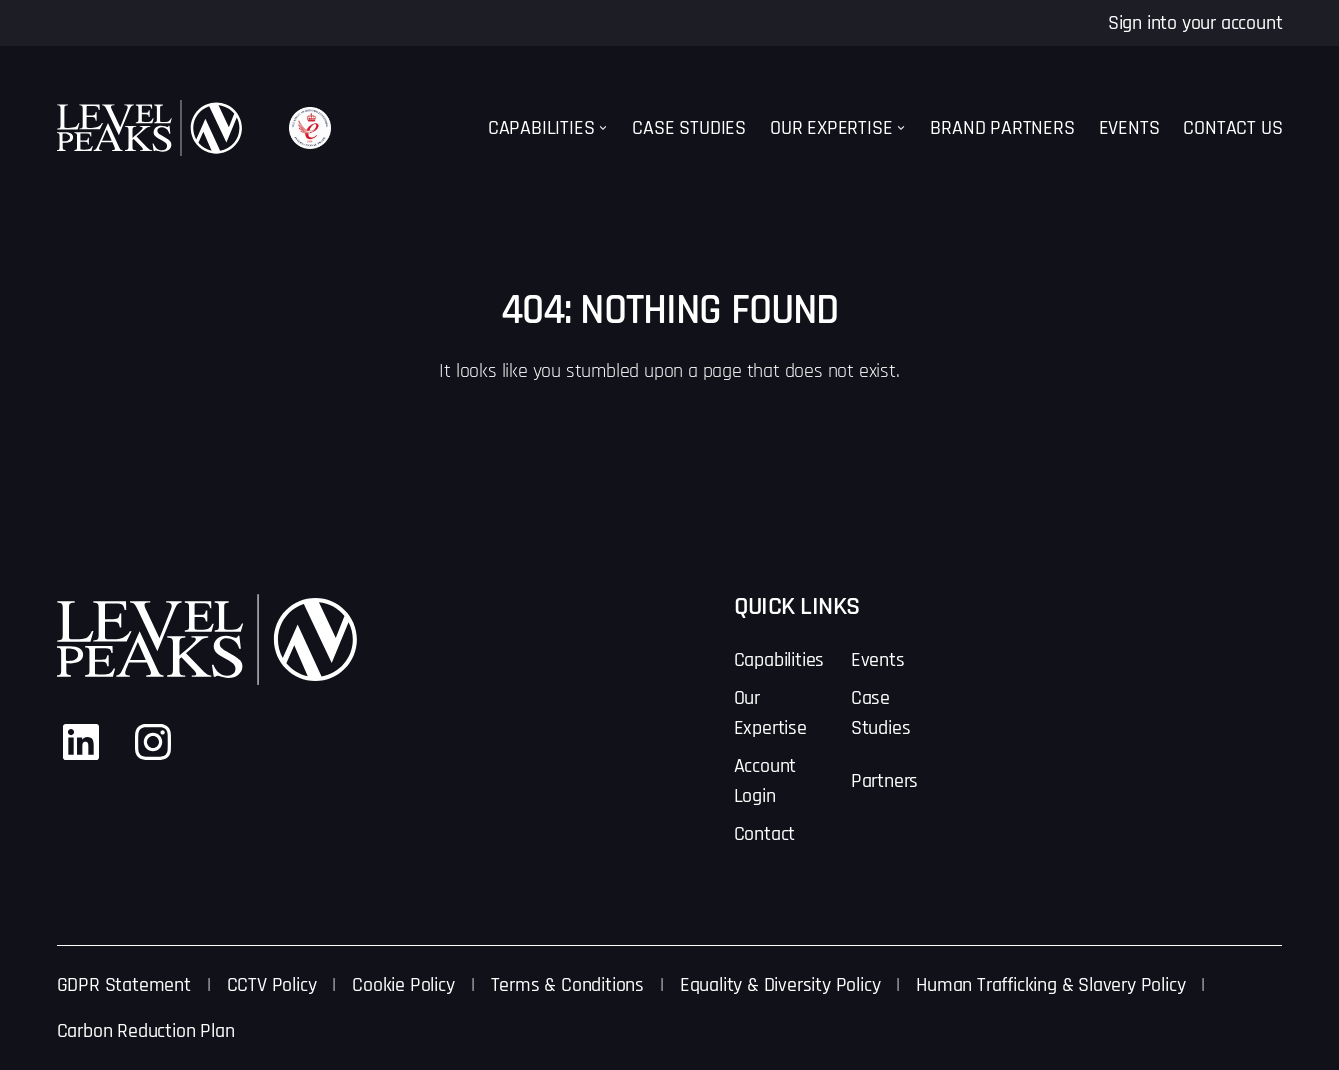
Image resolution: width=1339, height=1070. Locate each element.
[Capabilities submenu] (603, 128)
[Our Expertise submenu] (901, 128)
